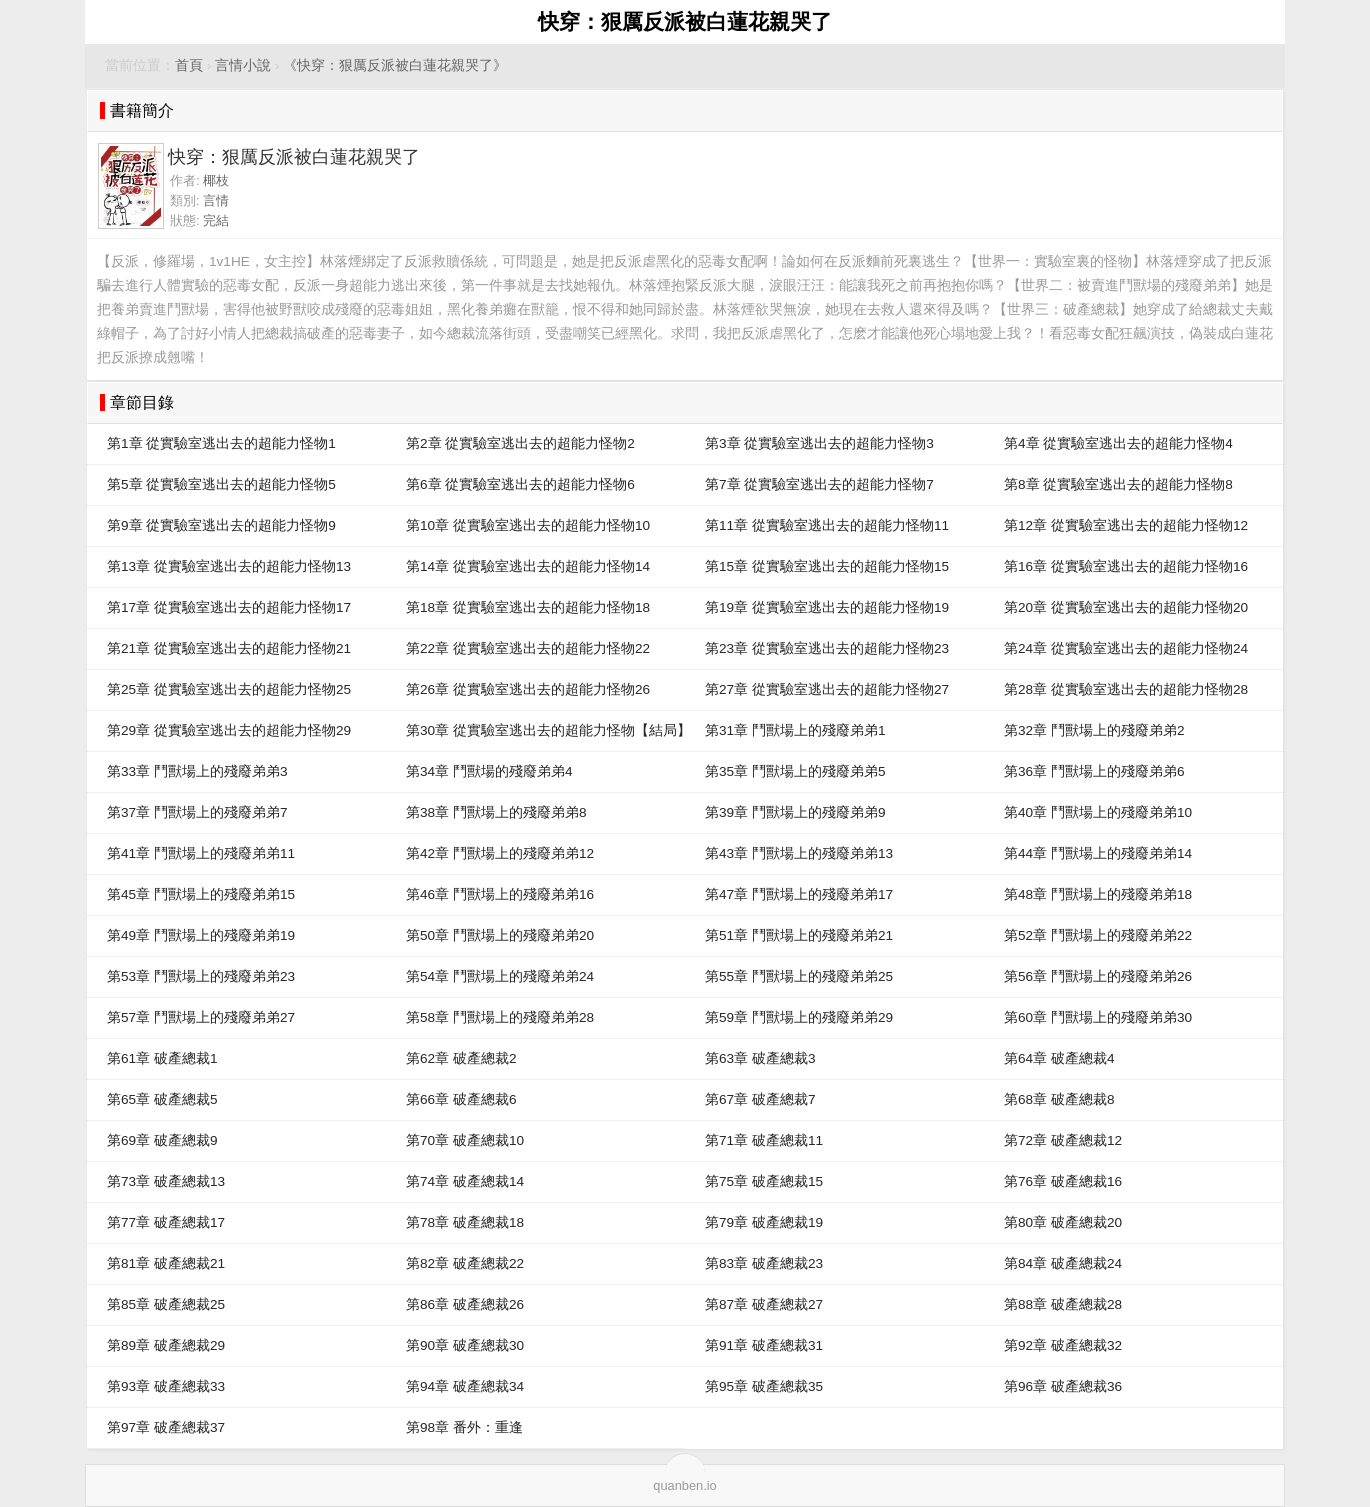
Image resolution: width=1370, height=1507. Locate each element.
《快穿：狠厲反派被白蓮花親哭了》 (395, 65)
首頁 (189, 65)
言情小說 (243, 65)
